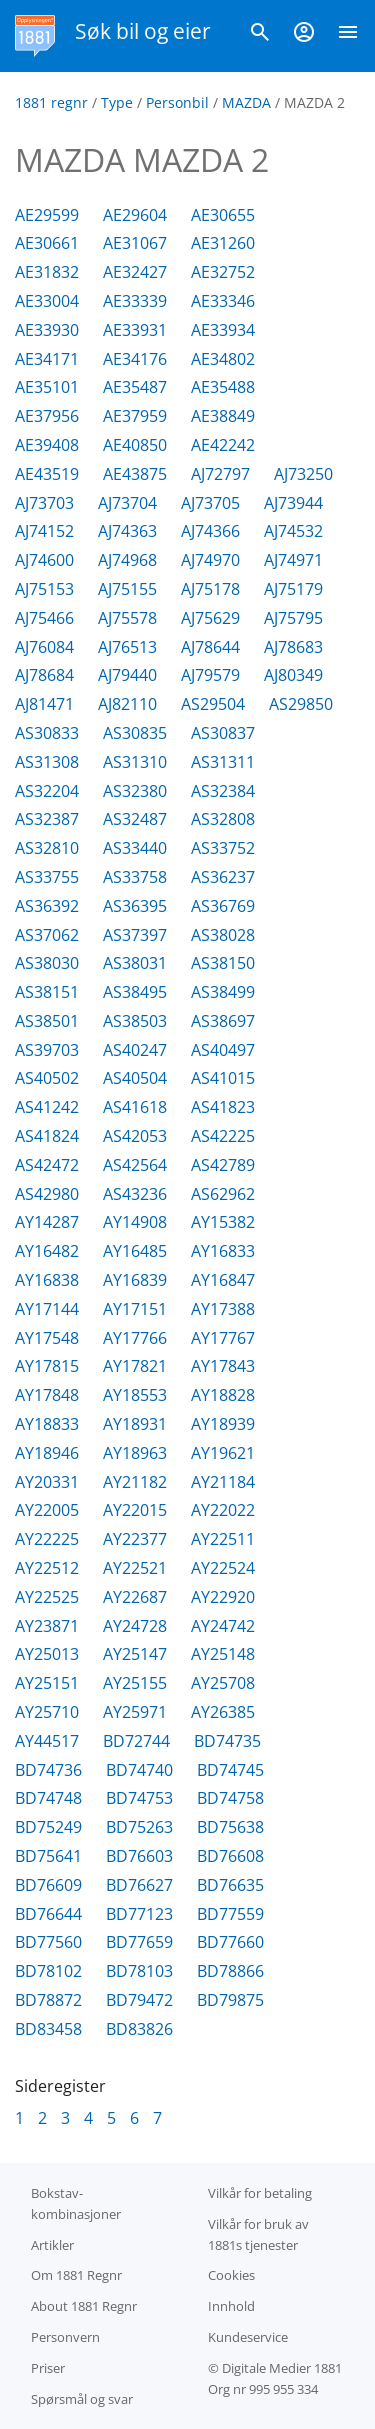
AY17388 (223, 1309)
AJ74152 (44, 531)
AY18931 (135, 1424)
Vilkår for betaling (260, 2193)
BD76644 (48, 1914)
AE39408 (47, 445)
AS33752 (223, 848)
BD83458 (48, 2029)
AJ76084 (44, 647)
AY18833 (47, 1424)
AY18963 (135, 1453)
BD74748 (48, 1798)
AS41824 (47, 1136)
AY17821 (135, 1366)
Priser (48, 2368)
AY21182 (135, 1482)
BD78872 (48, 2000)
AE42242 (223, 445)
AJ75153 (44, 589)
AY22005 (47, 1510)
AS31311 (223, 762)
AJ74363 (127, 531)
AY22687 (135, 1597)
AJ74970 (210, 560)
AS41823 (223, 1107)
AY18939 (223, 1424)
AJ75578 (127, 618)
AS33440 (135, 848)
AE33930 (47, 330)
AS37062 (47, 935)
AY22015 (135, 1510)
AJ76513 (127, 647)
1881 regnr (51, 102)
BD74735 (227, 1741)
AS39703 (47, 1050)
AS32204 (47, 791)
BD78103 (139, 1971)
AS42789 (223, 1165)
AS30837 (223, 733)
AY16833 (223, 1251)
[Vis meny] (348, 36)
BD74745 (230, 1770)
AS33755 (47, 877)
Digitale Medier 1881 (282, 2368)
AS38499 (223, 992)
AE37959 (135, 416)
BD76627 (139, 1885)
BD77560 (48, 1942)
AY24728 (135, 1626)
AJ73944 (293, 503)
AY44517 (47, 1741)
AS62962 (223, 1194)
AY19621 (223, 1453)
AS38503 (135, 1021)
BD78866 (230, 1971)
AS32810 (47, 848)
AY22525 (47, 1597)
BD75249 (48, 1827)
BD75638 (230, 1827)
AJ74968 (127, 560)
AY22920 (223, 1597)
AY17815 (47, 1366)
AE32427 (135, 272)
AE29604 (135, 215)
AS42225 (223, 1136)
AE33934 (223, 330)
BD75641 (48, 1856)
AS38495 (135, 992)
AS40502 (47, 1078)
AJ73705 (210, 503)
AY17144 (47, 1309)
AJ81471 (44, 704)
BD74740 (139, 1770)
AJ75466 (44, 618)
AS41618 (135, 1107)
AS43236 (135, 1194)
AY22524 (223, 1568)
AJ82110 (127, 704)
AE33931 (135, 330)
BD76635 (230, 1885)
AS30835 (135, 733)
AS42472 (47, 1165)
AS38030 (47, 963)
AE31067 (135, 243)
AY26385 (223, 1712)
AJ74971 (293, 560)
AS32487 (135, 819)
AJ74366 (210, 531)
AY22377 (135, 1539)
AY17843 (223, 1366)
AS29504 (213, 704)
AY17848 (47, 1395)
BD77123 (139, 1914)
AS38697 (223, 1021)
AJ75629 (210, 618)
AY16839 (135, 1280)
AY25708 (223, 1683)
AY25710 (47, 1712)
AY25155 (135, 1683)
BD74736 (48, 1770)
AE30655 (223, 215)
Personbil (177, 102)
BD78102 (48, 1971)
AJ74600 (44, 560)
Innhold (231, 2306)
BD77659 (139, 1942)
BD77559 (230, 1914)
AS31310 (135, 762)
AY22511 (223, 1539)
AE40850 (135, 445)
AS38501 (47, 1021)
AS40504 (135, 1078)
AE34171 (47, 359)
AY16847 (223, 1280)
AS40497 (223, 1050)
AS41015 (223, 1078)
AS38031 (135, 963)
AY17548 (47, 1338)
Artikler (52, 2245)
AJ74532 (293, 531)
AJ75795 (293, 618)
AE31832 (47, 272)
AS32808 (223, 819)
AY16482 (47, 1251)
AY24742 (223, 1626)
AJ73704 (127, 503)
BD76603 (139, 1856)
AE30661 (47, 243)
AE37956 (47, 416)
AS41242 (47, 1107)
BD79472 (139, 2000)
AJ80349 (293, 675)
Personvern (65, 2337)
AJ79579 (210, 675)
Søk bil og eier (143, 31)
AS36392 (47, 906)
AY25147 (135, 1654)
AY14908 (135, 1222)
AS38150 (223, 963)
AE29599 (47, 215)
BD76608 (230, 1856)
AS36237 (223, 877)
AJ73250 (303, 474)
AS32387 (47, 819)
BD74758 (230, 1798)
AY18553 (135, 1395)
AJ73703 (44, 503)
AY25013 (47, 1654)
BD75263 (139, 1827)
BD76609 (48, 1885)
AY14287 (47, 1222)
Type (117, 102)
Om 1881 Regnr (76, 2275)
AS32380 (135, 791)
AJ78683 (293, 647)
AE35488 (223, 387)
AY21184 (223, 1482)
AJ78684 (44, 675)
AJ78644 (210, 647)
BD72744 (136, 1741)
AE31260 (223, 243)
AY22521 (135, 1568)
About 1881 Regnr (84, 2306)
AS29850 (301, 704)
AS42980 (47, 1194)
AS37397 (135, 935)
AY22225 (47, 1539)
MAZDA (246, 102)
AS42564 (135, 1165)
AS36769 (223, 906)
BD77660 (230, 1942)
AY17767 (223, 1338)
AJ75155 (127, 589)
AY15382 (223, 1222)
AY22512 (47, 1568)
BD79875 (230, 2000)
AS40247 (135, 1050)
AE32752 (223, 272)
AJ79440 (127, 675)
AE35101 (47, 387)
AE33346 (223, 301)
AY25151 (47, 1683)
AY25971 (135, 1712)
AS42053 (135, 1136)
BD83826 (139, 2029)
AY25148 (223, 1654)
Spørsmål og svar (82, 2399)
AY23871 (47, 1626)
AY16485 (135, 1251)
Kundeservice (248, 2337)
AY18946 (47, 1453)
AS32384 (223, 791)
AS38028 (223, 935)
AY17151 (135, 1309)
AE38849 (223, 416)
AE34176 (135, 359)
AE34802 (223, 359)
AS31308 (47, 762)
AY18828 (223, 1395)
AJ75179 (293, 589)
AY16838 (47, 1280)
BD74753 (139, 1798)
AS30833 (47, 733)
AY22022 (223, 1510)
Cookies (231, 2275)
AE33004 (47, 301)
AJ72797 (220, 474)
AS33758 (135, 877)
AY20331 (47, 1482)
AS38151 (47, 992)
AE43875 (135, 474)
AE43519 (47, 474)
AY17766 (135, 1338)
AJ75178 (210, 589)
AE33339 (135, 301)
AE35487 (135, 387)
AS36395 (135, 906)
